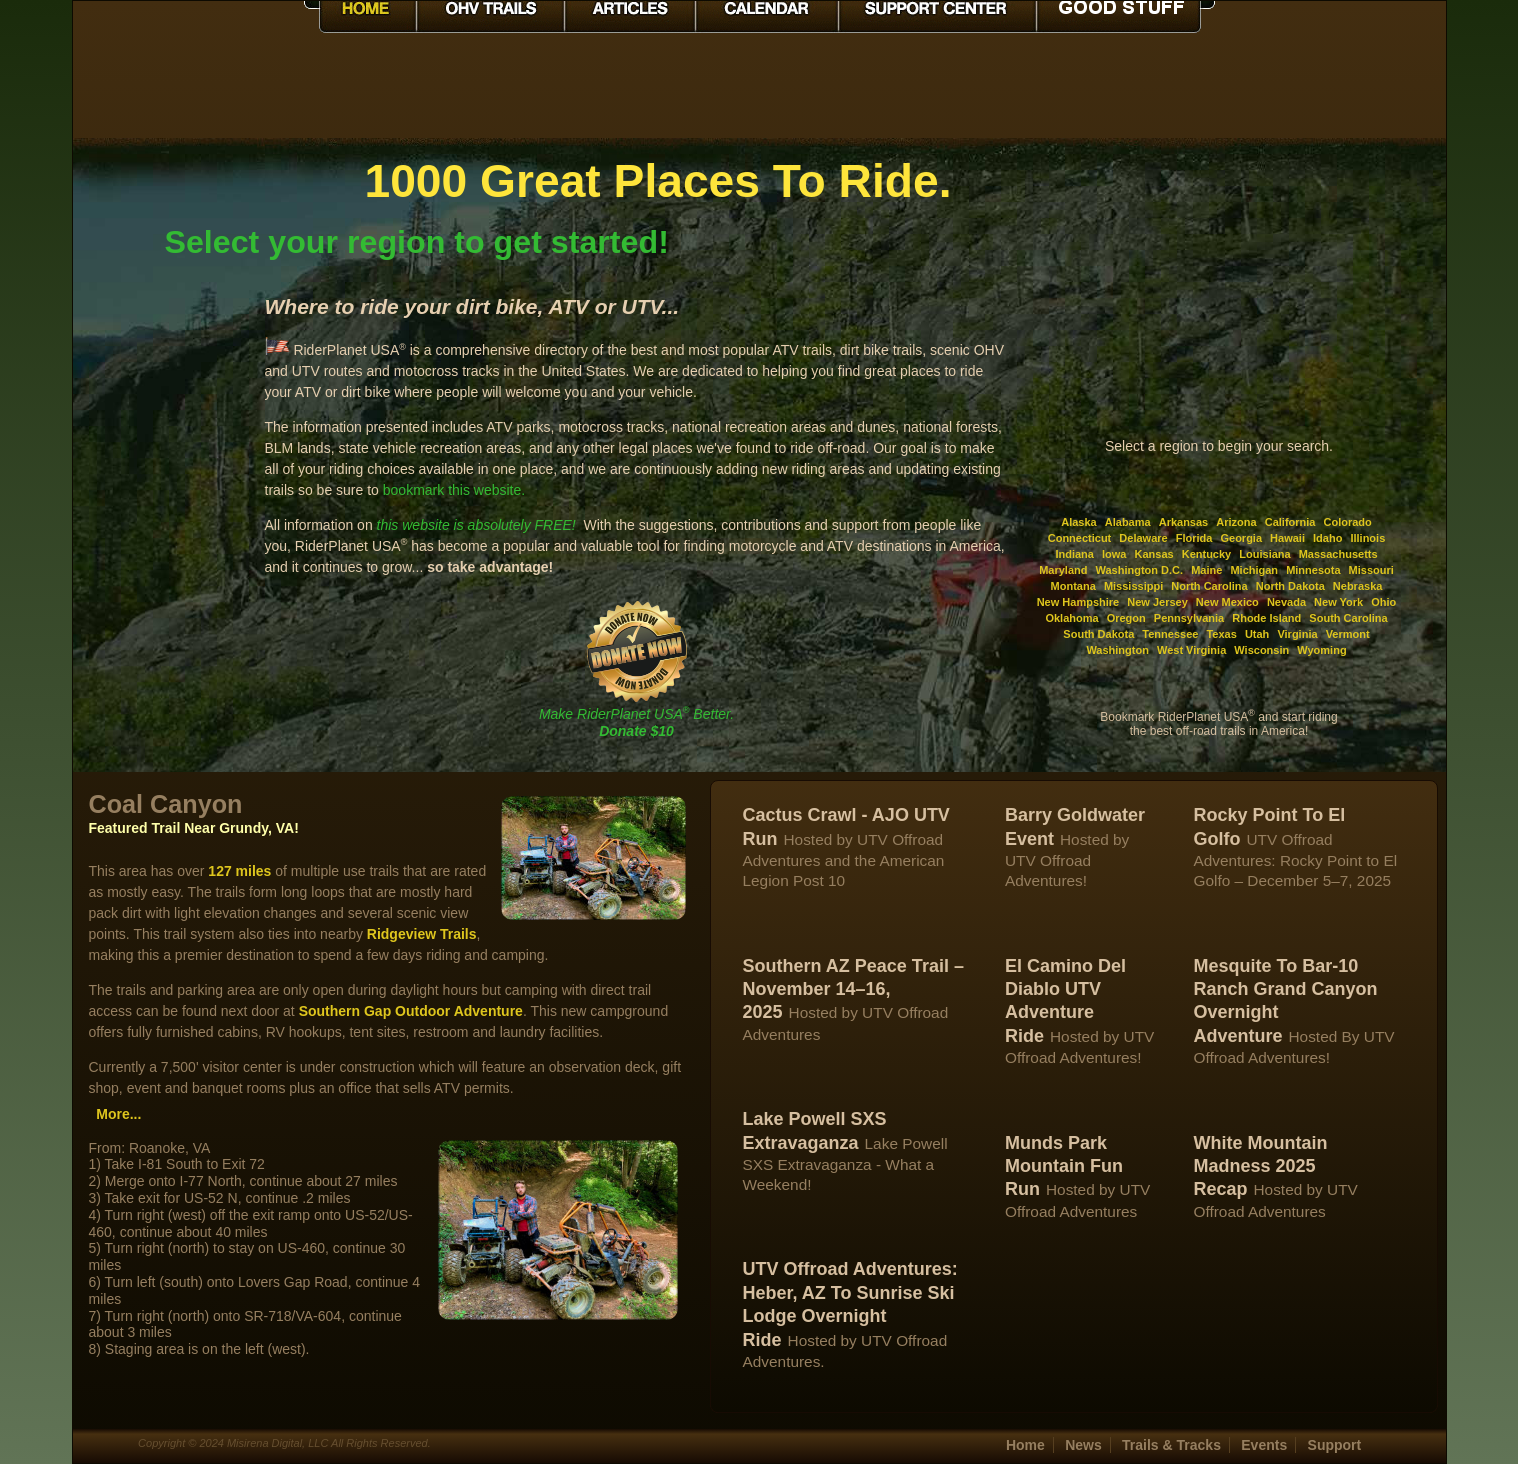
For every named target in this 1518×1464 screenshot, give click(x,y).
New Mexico (1227, 602)
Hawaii (1287, 538)
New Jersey (1157, 602)
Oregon (1126, 618)
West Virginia (1191, 650)
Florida (1194, 538)
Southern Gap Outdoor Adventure (411, 1011)
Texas (1221, 634)
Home (1025, 1445)
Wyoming (1321, 650)
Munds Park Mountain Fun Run (1064, 1166)
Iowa (1114, 554)
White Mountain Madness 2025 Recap (1260, 1166)
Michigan (1254, 570)
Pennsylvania (1189, 618)
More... (118, 1114)
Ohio (1383, 602)
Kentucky (1207, 554)
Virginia (1297, 634)
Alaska (1078, 522)
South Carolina (1348, 618)
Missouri (1371, 570)
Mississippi (1133, 586)
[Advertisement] (169, 454)
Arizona (1236, 522)
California (1290, 522)
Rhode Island (1266, 618)
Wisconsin (1261, 650)
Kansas (1154, 554)
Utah (1257, 634)
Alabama (1128, 522)
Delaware (1143, 538)
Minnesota (1313, 570)
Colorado (1348, 522)
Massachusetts (1338, 554)
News (1083, 1445)
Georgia (1241, 538)
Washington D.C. (1140, 570)
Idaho (1327, 538)
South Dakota (1098, 634)
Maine (1206, 570)
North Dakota (1290, 586)
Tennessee (1170, 634)
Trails (1171, 1445)
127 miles (239, 871)
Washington (1117, 650)
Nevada (1286, 602)
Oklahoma (1071, 618)
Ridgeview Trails (422, 934)
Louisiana (1264, 554)
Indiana (1074, 554)
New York (1338, 602)
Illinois (1367, 538)
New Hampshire (1078, 602)
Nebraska (1358, 586)
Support (1335, 1445)
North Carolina (1209, 586)
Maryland (1063, 570)
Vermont (1348, 634)
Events (1264, 1445)
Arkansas (1184, 522)
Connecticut (1080, 538)
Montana (1073, 586)
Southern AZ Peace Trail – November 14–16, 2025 (853, 989)
